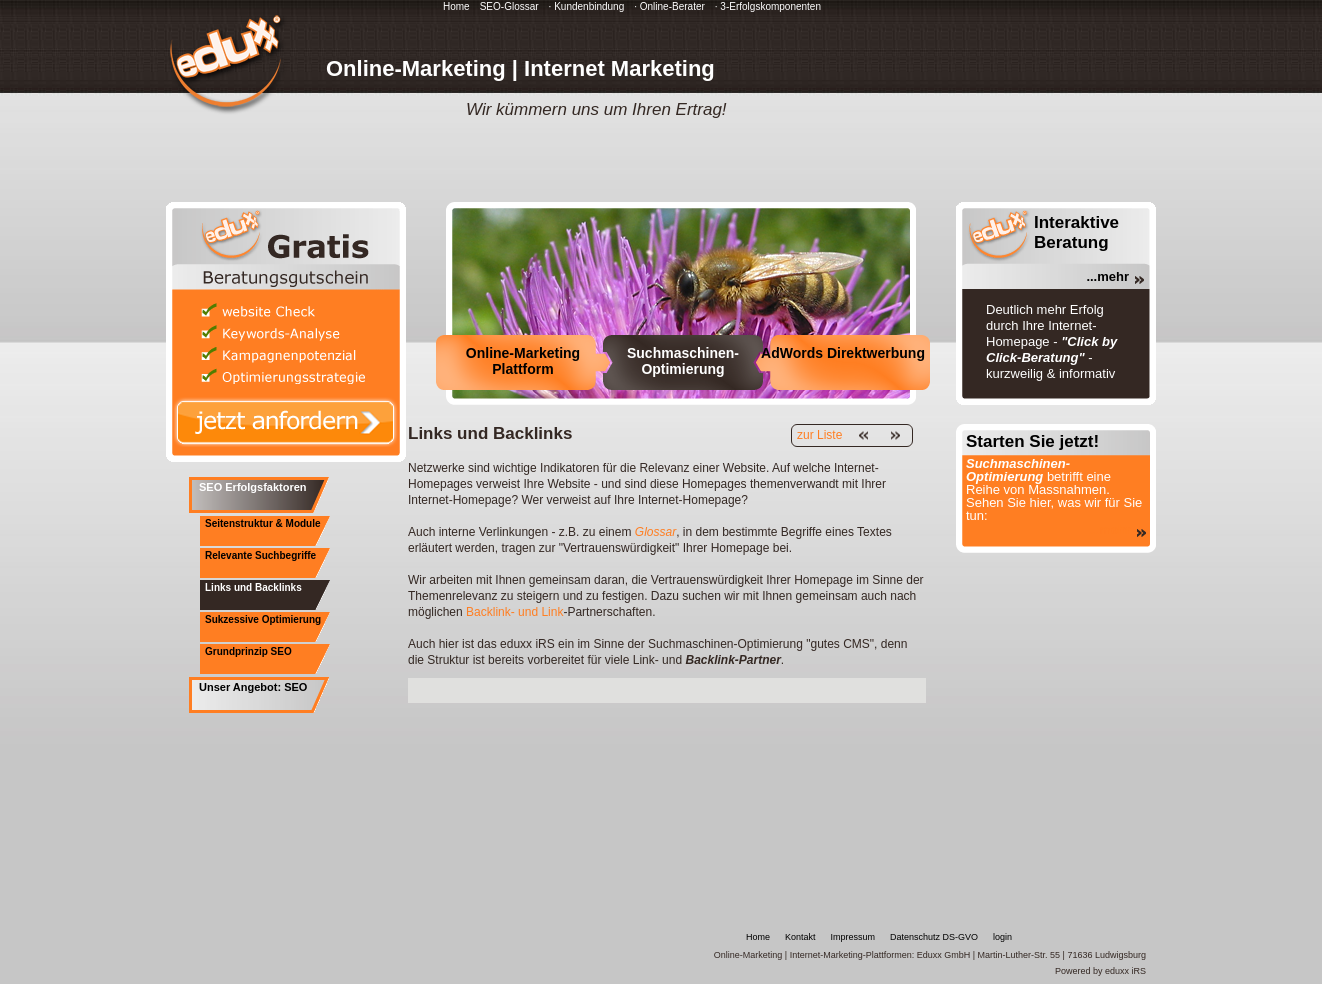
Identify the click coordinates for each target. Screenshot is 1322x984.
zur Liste (819, 435)
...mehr (1107, 276)
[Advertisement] (642, 688)
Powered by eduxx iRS (1100, 971)
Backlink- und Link (514, 612)
